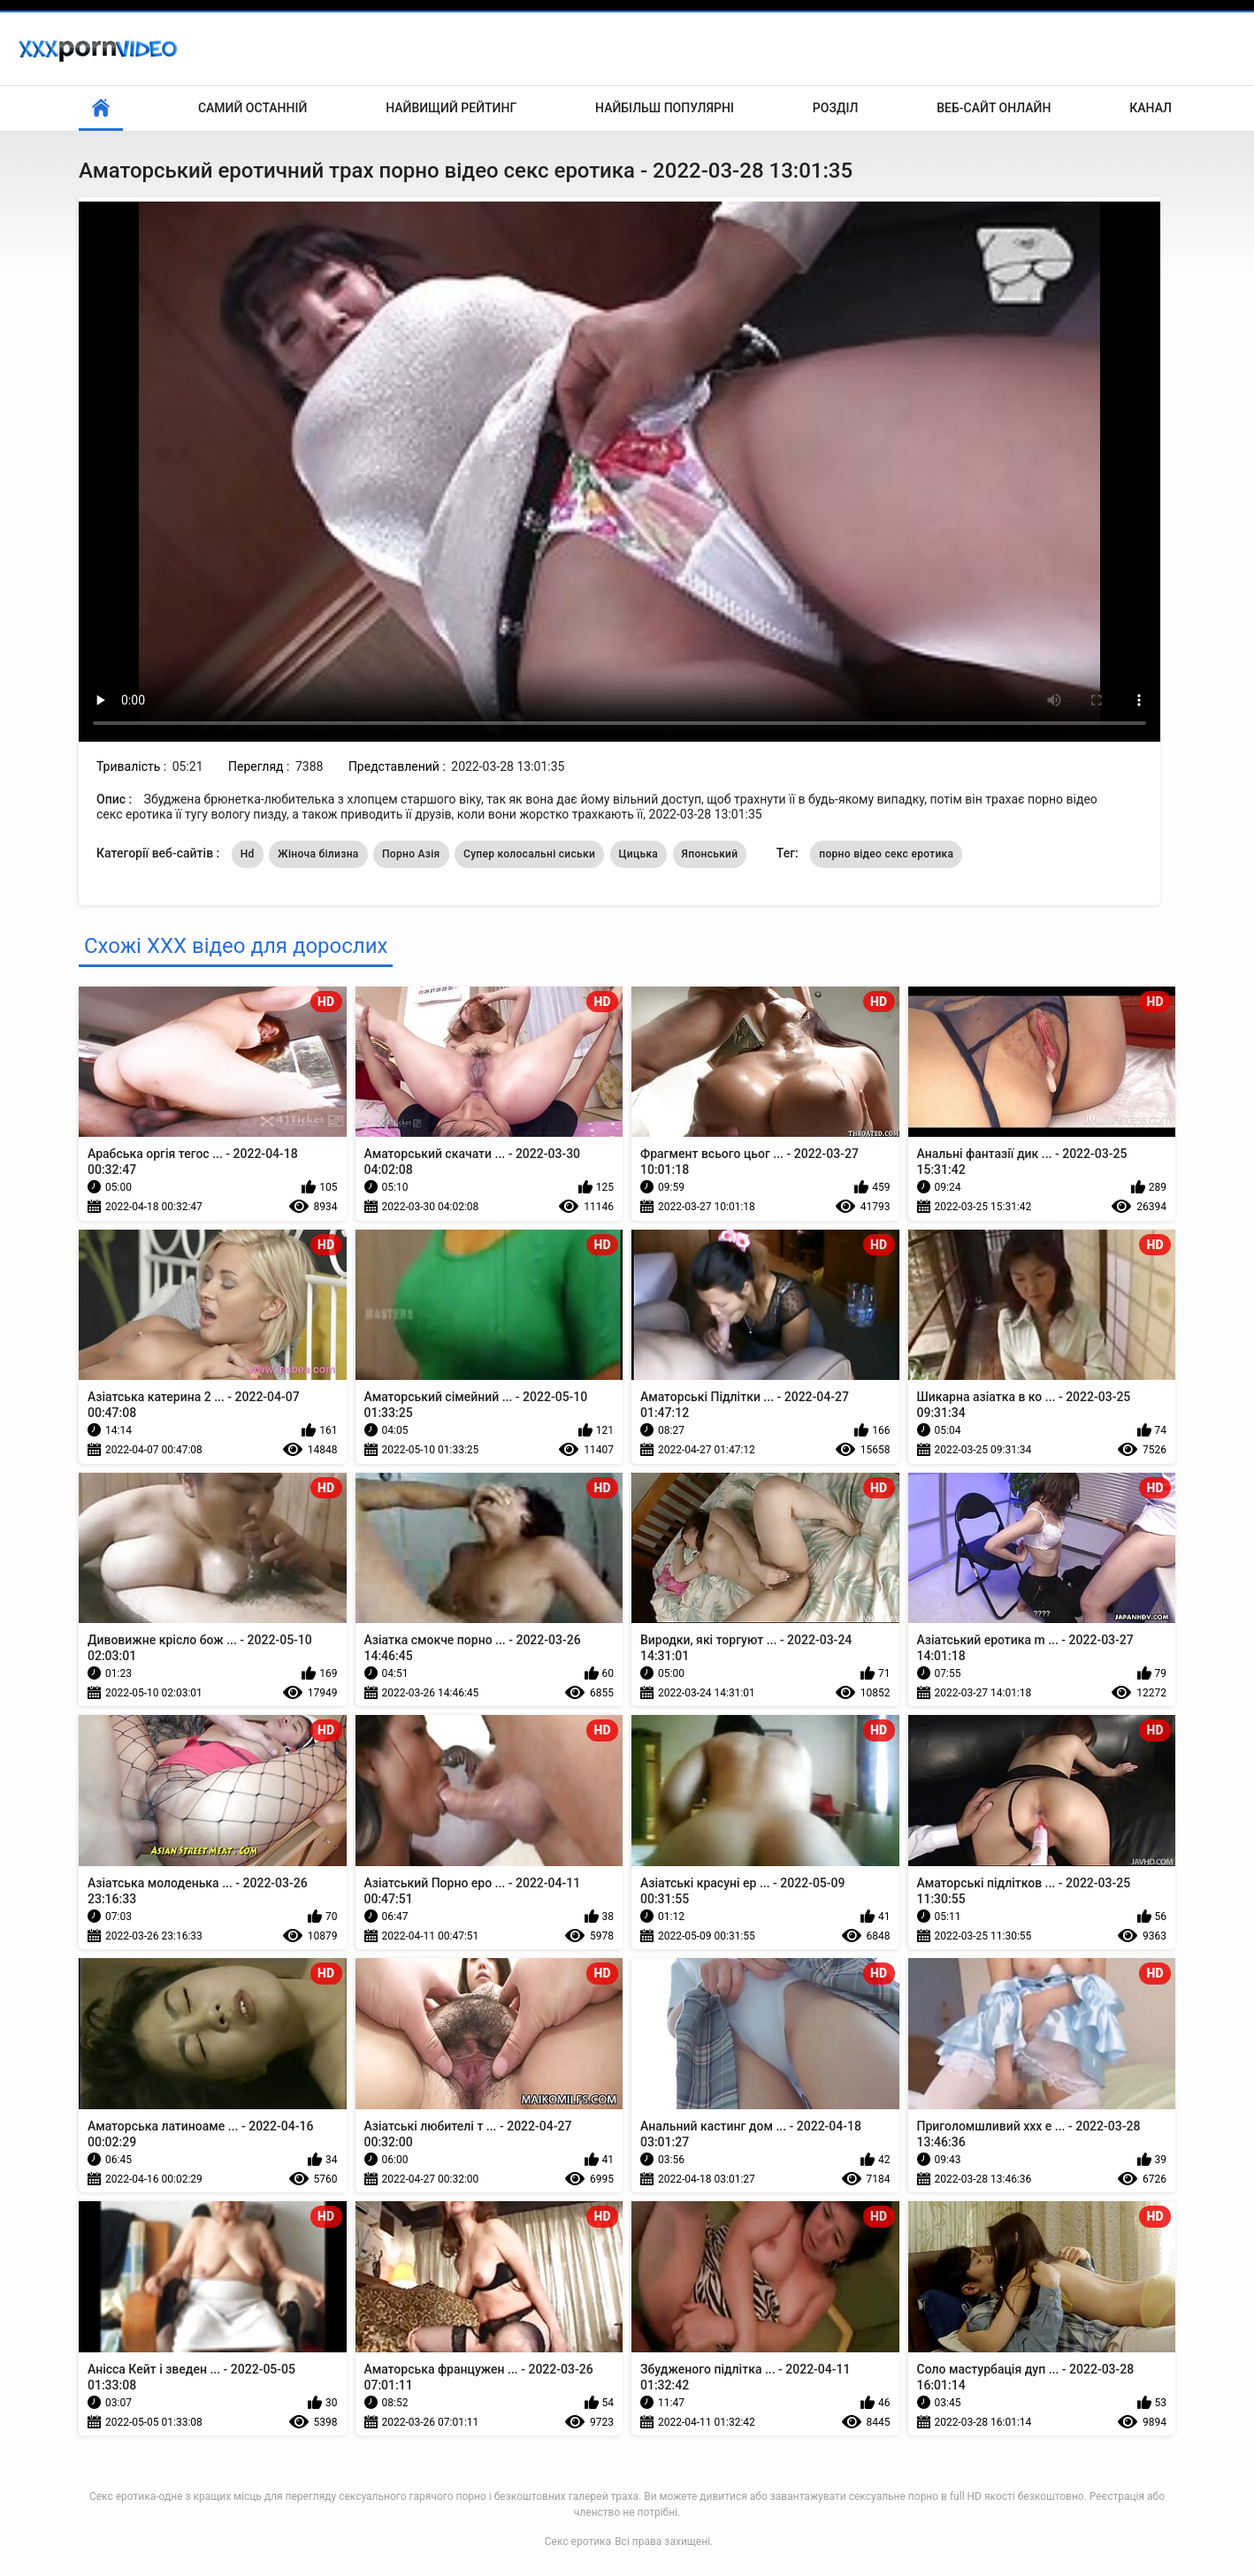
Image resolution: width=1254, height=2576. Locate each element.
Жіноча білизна (318, 854)
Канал (1150, 108)
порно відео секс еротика (886, 854)
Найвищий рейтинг (451, 108)
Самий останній (252, 108)
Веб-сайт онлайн (994, 108)
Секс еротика (578, 2541)
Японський (710, 854)
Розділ (836, 108)
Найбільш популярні (664, 108)
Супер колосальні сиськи (529, 854)
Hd (248, 854)
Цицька (639, 854)
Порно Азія (411, 854)
